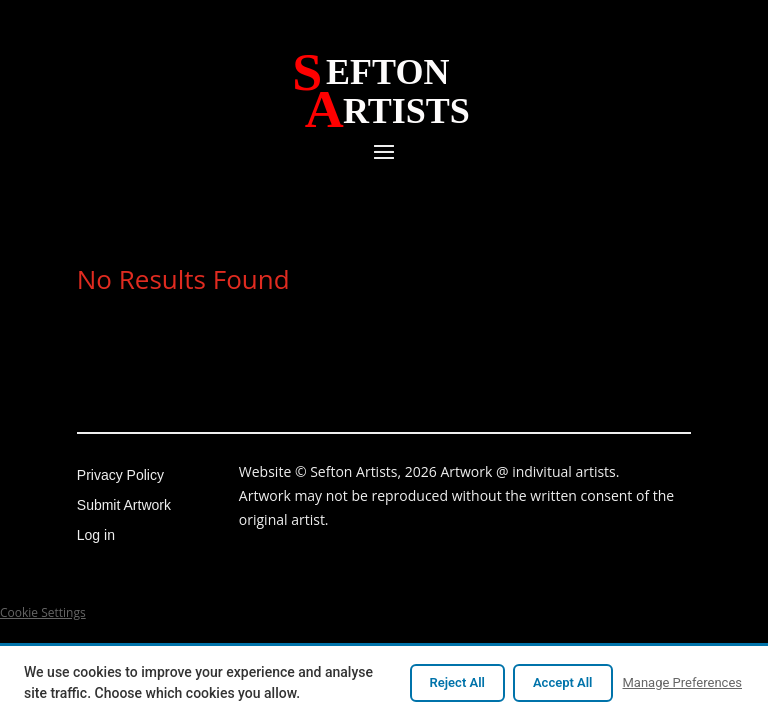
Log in (96, 535)
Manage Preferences (683, 682)
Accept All (563, 682)
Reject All (457, 682)
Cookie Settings (43, 612)
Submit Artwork (124, 505)
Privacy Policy (120, 475)
